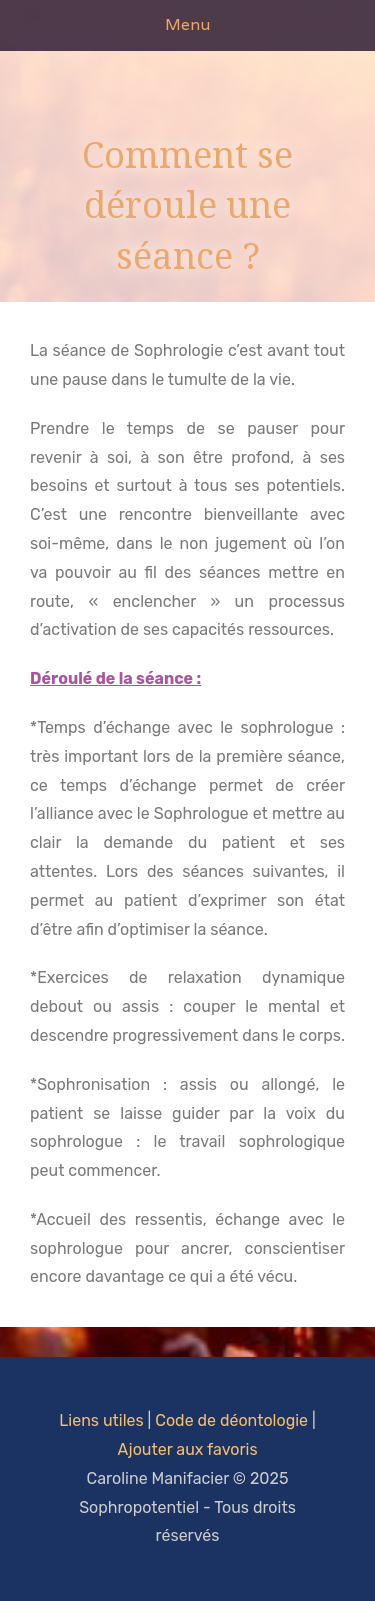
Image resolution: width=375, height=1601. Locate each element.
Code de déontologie (231, 1420)
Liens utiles (101, 1420)
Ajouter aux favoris (187, 1449)
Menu (187, 24)
